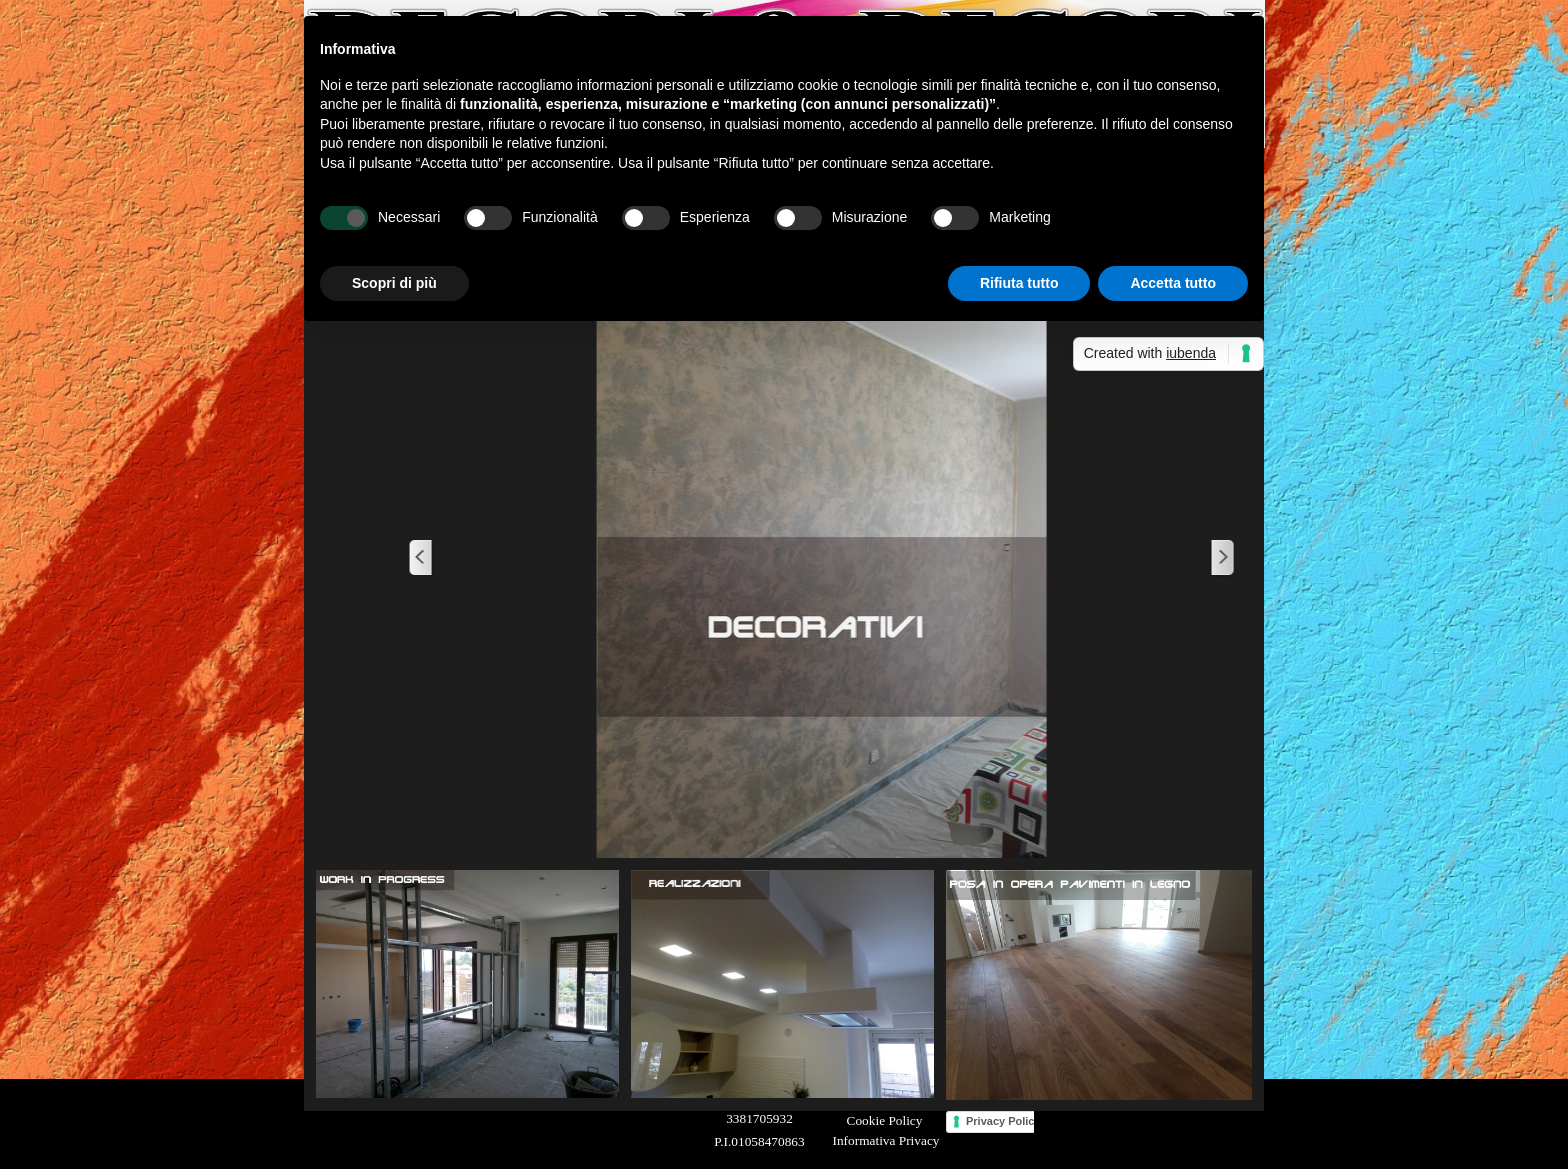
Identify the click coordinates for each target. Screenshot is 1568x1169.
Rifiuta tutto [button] (1019, 283)
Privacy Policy (1003, 1121)
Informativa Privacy (886, 1140)
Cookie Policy (885, 1120)
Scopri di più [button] (394, 283)
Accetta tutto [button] (1173, 283)
